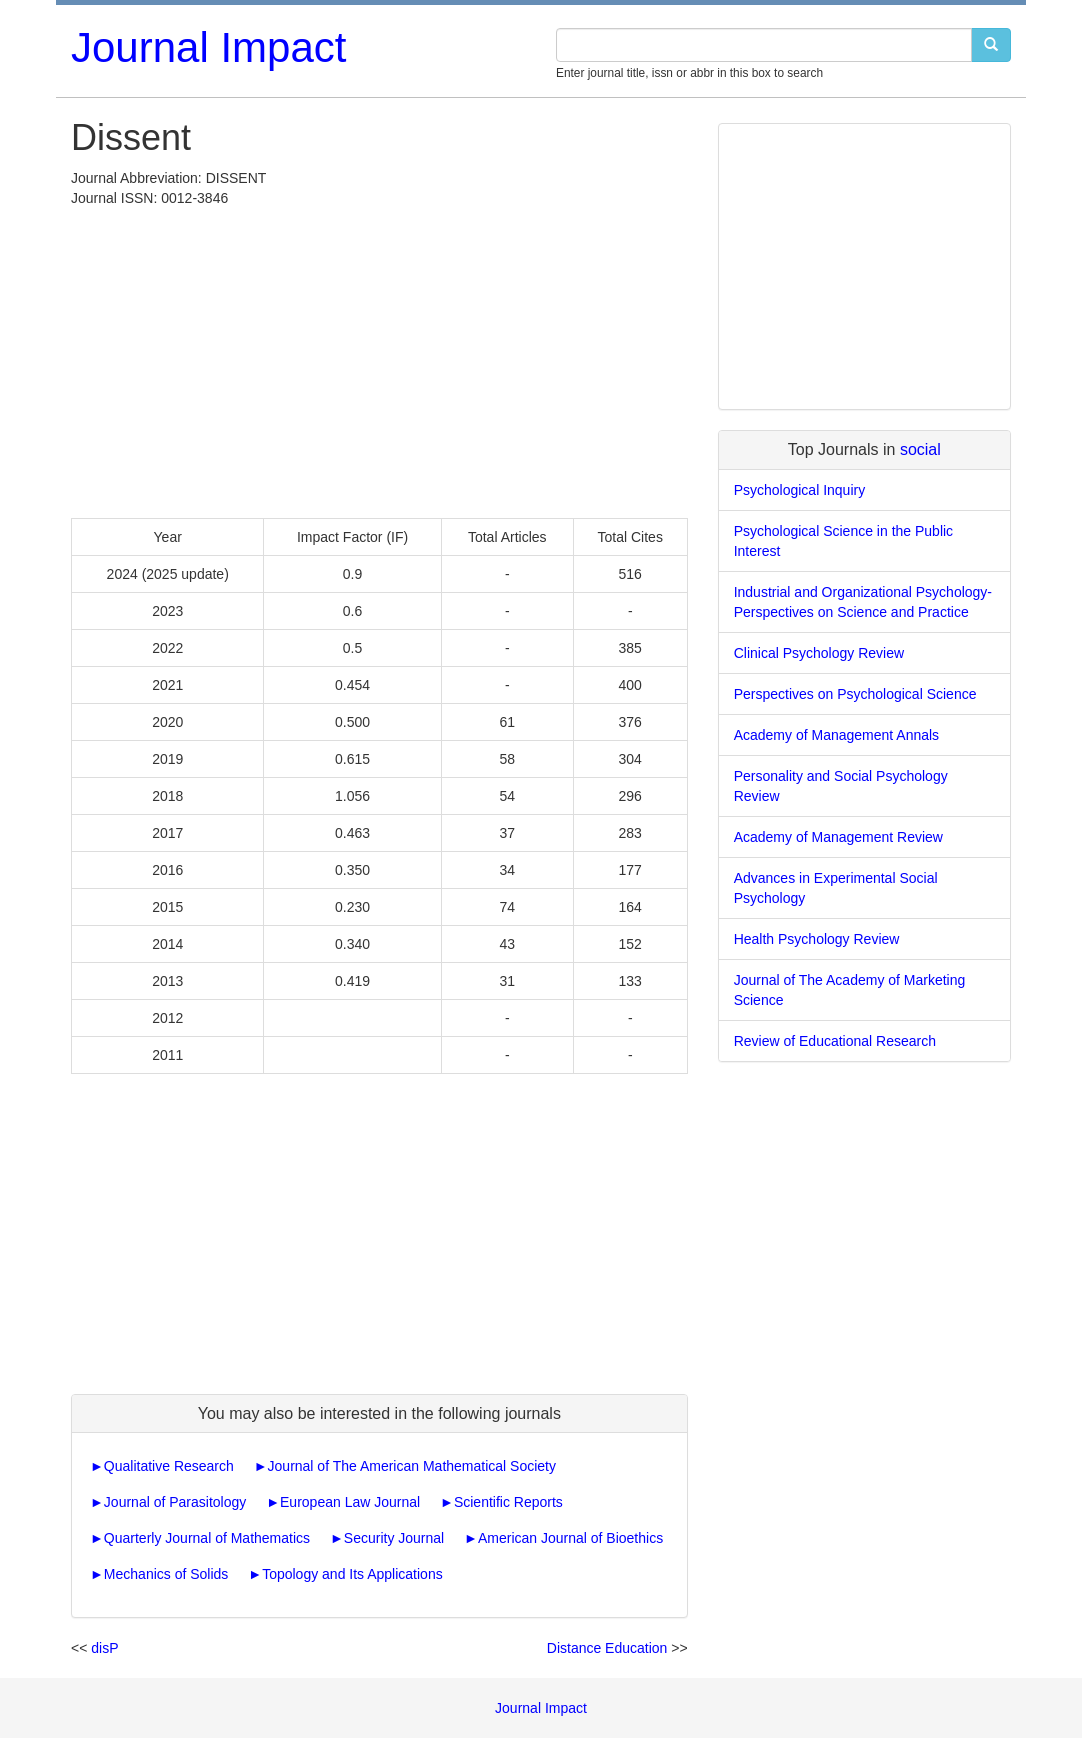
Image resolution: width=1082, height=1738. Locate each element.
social (920, 449)
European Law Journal (350, 1502)
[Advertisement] (379, 358)
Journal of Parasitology (175, 1502)
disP (104, 1648)
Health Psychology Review (817, 939)
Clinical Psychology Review (819, 653)
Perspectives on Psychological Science (855, 694)
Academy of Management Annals (836, 735)
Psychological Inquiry (800, 490)
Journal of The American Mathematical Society (412, 1466)
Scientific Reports (508, 1502)
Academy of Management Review (838, 837)
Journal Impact (208, 47)
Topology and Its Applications (352, 1574)
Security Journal (394, 1538)
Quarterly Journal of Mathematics (207, 1538)
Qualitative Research (169, 1466)
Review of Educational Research (835, 1041)
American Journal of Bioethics (570, 1538)
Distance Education (607, 1648)
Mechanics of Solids (166, 1574)
